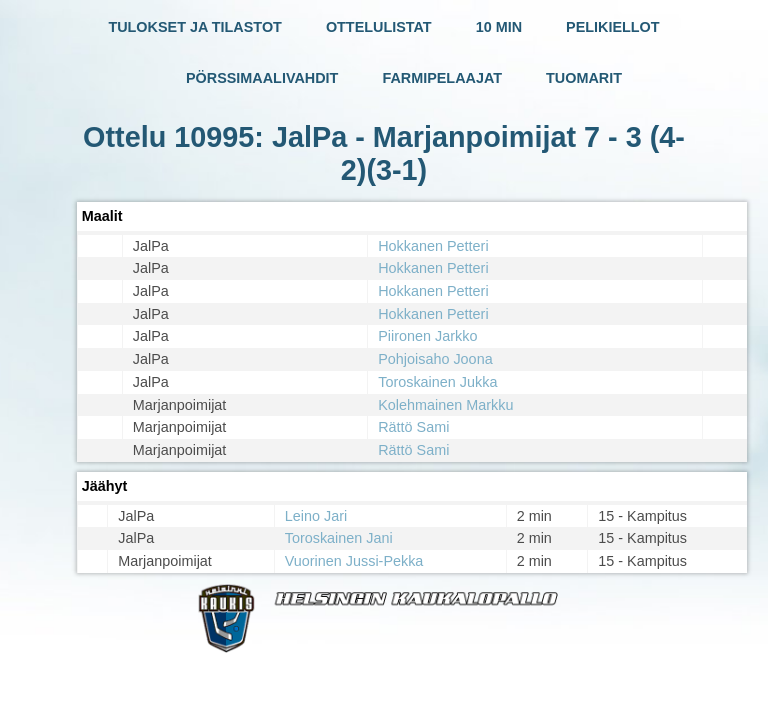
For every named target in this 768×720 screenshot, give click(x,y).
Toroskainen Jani (339, 538)
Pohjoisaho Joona (435, 359)
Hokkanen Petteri (433, 246)
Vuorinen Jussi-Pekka (354, 561)
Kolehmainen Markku (445, 405)
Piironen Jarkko (427, 336)
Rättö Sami (413, 427)
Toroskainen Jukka (437, 382)
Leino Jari (316, 516)
